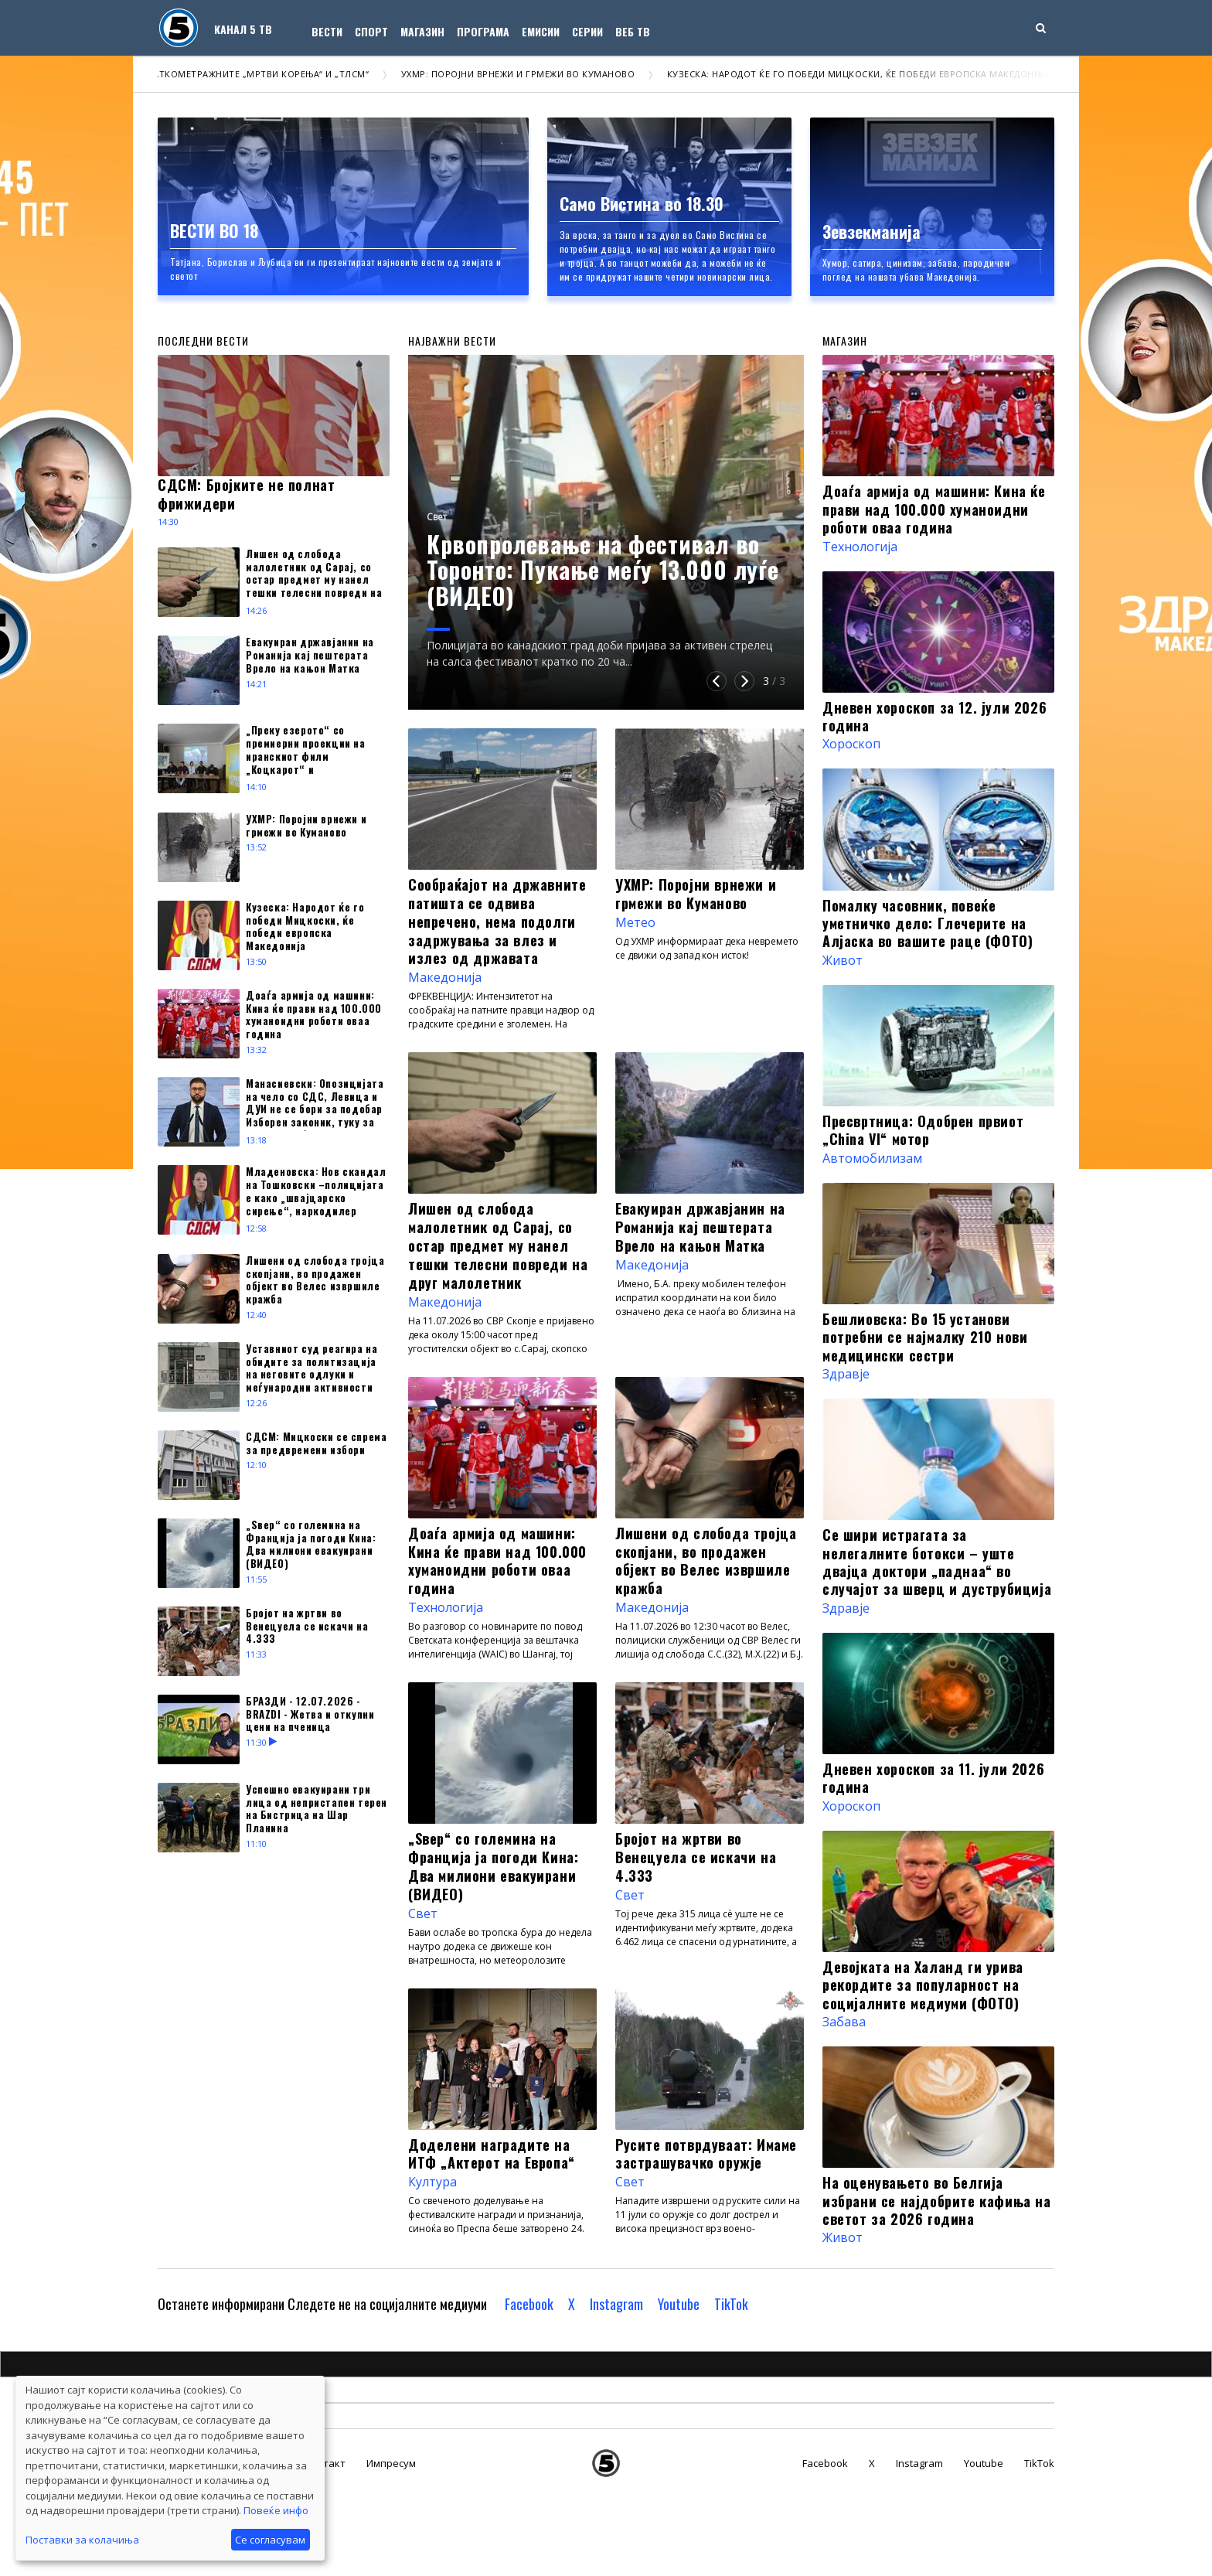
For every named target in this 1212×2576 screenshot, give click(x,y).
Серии (587, 31)
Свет (437, 517)
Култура (432, 2182)
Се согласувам (270, 2540)
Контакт (325, 2463)
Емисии (541, 31)
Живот (842, 960)
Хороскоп (851, 744)
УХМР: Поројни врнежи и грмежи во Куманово (535, 74)
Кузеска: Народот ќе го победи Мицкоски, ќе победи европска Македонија (875, 74)
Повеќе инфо (275, 2510)
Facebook (529, 2304)
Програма (483, 31)
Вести (327, 31)
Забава (844, 2021)
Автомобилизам (872, 1158)
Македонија (445, 977)
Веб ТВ (632, 31)
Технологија (445, 1607)
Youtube (679, 2304)
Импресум (391, 2463)
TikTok (731, 2304)
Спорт (371, 31)
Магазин (422, 31)
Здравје (846, 1374)
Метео (635, 922)
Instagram (616, 2304)
